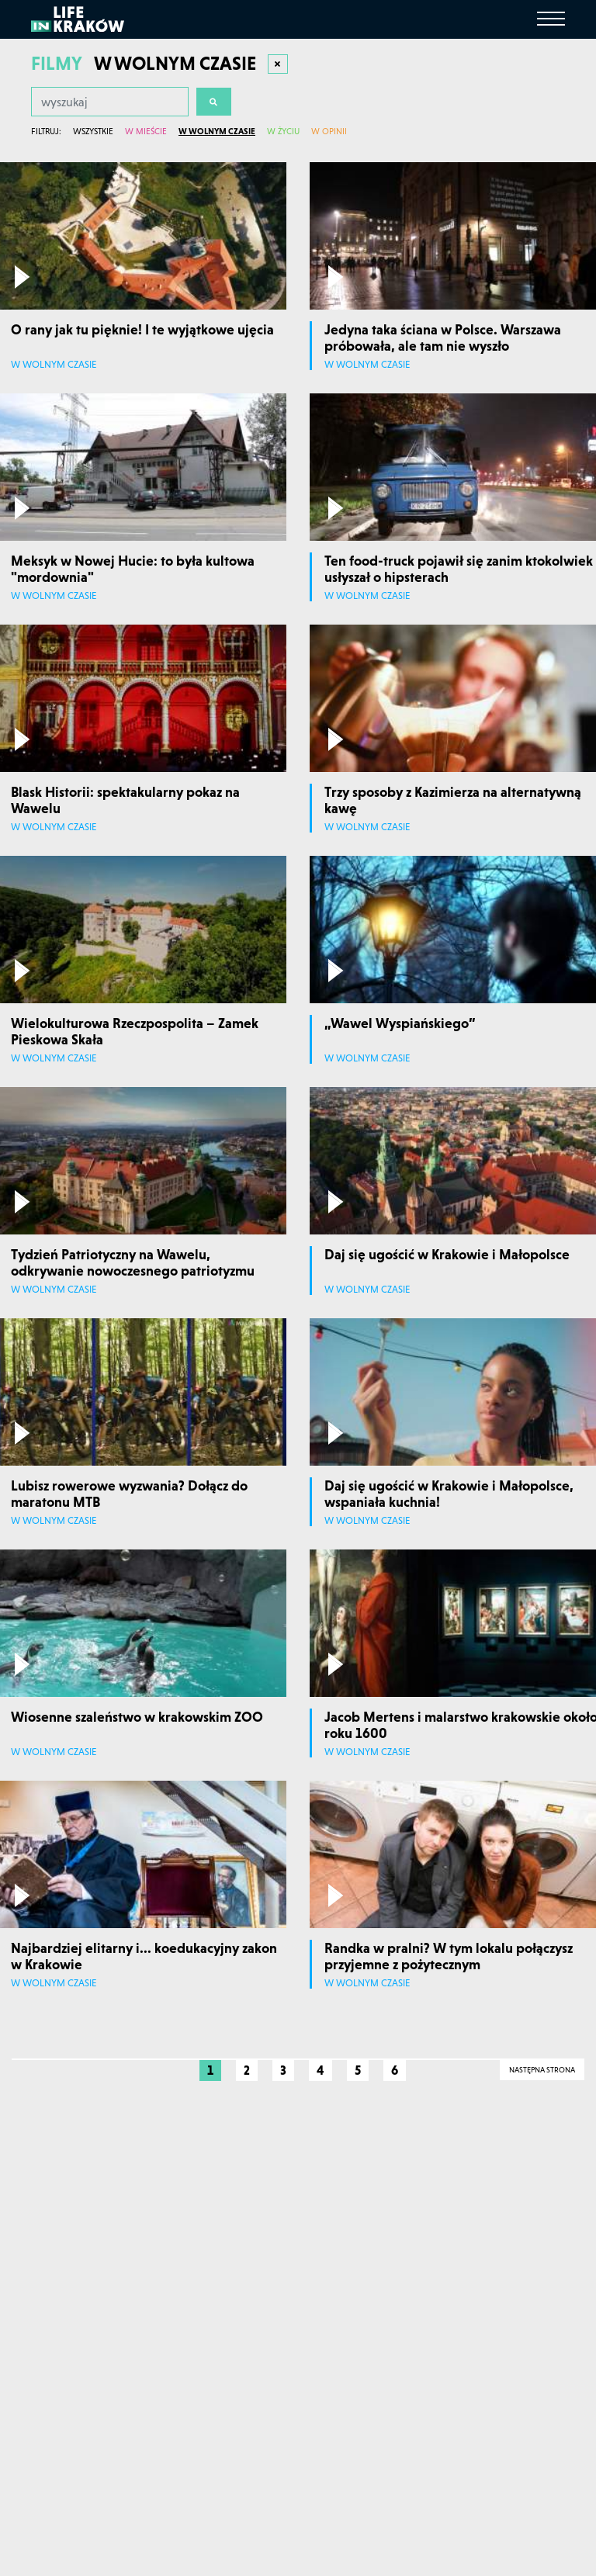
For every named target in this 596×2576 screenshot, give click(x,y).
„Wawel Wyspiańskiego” (400, 1023)
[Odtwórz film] (22, 277)
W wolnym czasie (216, 131)
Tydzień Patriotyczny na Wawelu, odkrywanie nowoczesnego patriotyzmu (133, 1262)
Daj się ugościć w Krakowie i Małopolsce (447, 1254)
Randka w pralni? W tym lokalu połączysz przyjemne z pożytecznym (448, 1956)
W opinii (329, 131)
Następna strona (542, 2069)
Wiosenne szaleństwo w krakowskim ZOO (137, 1717)
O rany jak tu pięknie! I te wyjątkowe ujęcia (142, 329)
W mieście (146, 131)
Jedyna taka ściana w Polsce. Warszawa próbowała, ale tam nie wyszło (442, 338)
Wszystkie (93, 131)
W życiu (283, 131)
